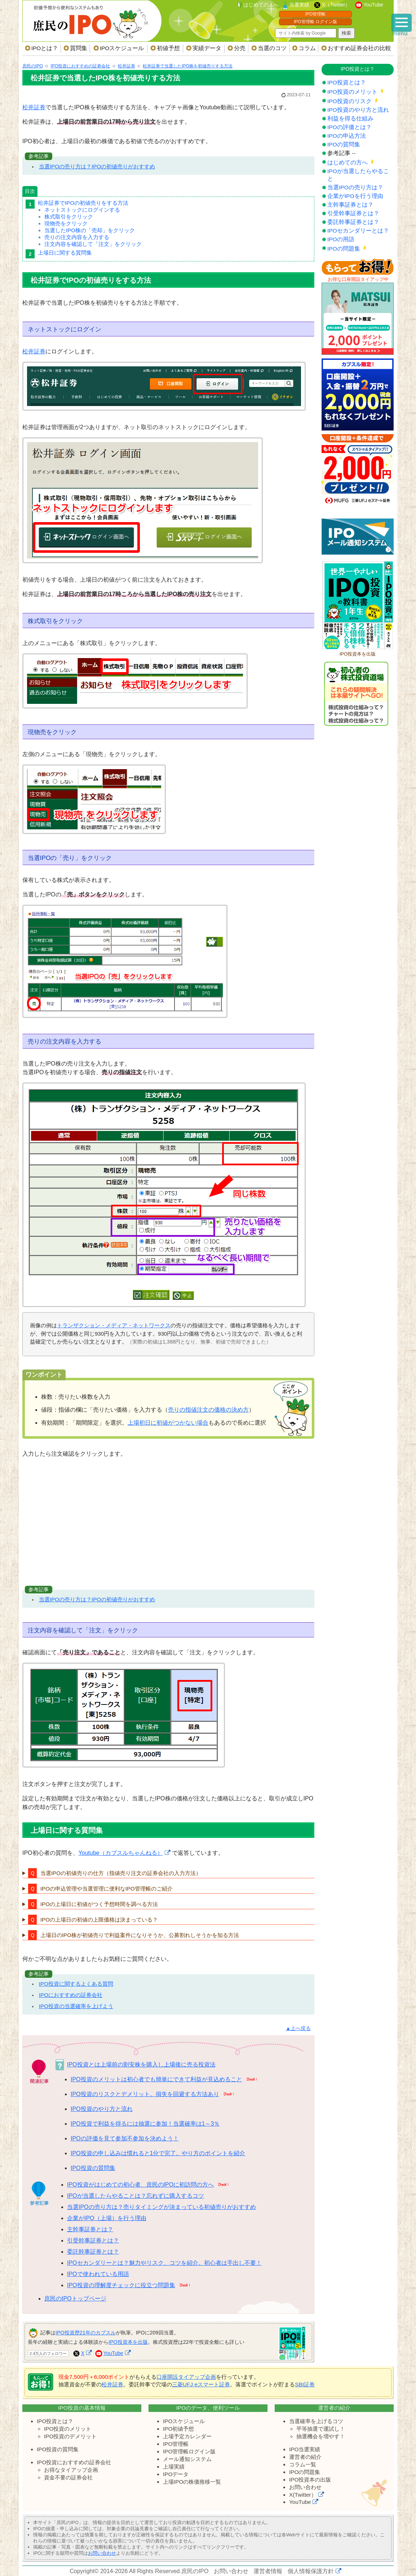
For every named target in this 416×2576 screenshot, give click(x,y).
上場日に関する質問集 (65, 253)
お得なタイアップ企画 (71, 2470)
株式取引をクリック (68, 216)
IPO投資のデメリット (70, 2436)
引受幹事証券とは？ (93, 2240)
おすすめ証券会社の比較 (359, 48)
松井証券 (33, 107)
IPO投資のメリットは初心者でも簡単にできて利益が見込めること (156, 2079)
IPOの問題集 (343, 249)
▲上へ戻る (298, 2028)
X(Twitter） (303, 2495)
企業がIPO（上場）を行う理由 (106, 2218)
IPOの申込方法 (346, 136)
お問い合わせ (305, 2487)
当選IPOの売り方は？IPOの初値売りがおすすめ (97, 166)
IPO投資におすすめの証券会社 (74, 2462)
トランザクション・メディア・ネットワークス (114, 1325)
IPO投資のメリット (352, 92)
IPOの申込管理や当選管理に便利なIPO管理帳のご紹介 (106, 1888)
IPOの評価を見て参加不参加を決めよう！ (125, 2138)
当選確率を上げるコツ (316, 2421)
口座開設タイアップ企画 (186, 2377)
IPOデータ (176, 2474)
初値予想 (168, 48)
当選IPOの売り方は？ (355, 187)
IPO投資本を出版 (128, 2342)
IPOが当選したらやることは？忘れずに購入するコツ (135, 2196)
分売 (239, 48)
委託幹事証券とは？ (93, 2252)
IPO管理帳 (315, 14)
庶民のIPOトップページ (75, 2298)
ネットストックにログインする (82, 210)
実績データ (206, 48)
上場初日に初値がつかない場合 (168, 1423)
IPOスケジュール (122, 48)
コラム (307, 48)
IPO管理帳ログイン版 (189, 2451)
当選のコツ (272, 48)
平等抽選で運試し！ (320, 2429)
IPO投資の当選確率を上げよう (76, 2006)
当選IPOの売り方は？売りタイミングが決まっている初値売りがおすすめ (161, 2207)
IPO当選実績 (304, 2449)
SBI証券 (305, 2384)
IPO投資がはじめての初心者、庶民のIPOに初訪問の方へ (140, 2185)
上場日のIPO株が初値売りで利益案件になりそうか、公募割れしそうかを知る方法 (139, 1935)
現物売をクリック (66, 223)
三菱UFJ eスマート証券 (201, 2384)
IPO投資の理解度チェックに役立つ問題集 (121, 2285)
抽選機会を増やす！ (320, 2436)
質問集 (78, 48)
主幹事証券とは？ (90, 2229)
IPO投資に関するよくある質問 (76, 1984)
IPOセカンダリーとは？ (358, 231)
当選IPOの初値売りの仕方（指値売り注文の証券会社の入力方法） (120, 1873)
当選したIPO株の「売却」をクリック (89, 230)
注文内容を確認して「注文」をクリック (93, 244)
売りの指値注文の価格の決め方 (208, 1410)
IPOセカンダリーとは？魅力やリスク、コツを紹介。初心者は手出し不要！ (164, 2263)
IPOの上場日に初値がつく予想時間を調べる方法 (99, 1904)
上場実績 (174, 2466)
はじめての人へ (261, 5)
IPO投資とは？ (346, 82)
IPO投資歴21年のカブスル (86, 2332)
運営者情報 (267, 2571)
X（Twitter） (336, 5)
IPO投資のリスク (349, 101)
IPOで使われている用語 (98, 2274)
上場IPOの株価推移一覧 (192, 2482)
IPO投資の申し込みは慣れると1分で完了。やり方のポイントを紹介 (158, 2153)
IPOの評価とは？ (349, 127)
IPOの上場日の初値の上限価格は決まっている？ (99, 1919)
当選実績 (299, 5)
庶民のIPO (195, 2571)
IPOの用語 (340, 239)
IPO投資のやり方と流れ (102, 2109)
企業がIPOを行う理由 (355, 196)
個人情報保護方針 (311, 2571)
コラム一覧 (302, 2464)
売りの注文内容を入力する (76, 237)
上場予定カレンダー (187, 2436)
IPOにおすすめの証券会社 (70, 1995)
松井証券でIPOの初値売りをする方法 (83, 203)
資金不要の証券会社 (68, 2477)
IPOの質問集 (343, 144)
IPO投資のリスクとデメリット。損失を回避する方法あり (145, 2094)
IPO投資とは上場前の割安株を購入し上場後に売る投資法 (141, 2064)
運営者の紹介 (305, 2457)
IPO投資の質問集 (93, 2168)
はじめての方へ (347, 162)
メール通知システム (187, 2459)
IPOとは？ (44, 48)
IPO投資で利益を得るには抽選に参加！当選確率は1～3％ (145, 2124)
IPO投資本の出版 (310, 2479)
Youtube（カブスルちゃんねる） (121, 1853)
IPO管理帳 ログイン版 (315, 21)
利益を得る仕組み (350, 118)
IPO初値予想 (178, 2429)
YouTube (373, 5)
